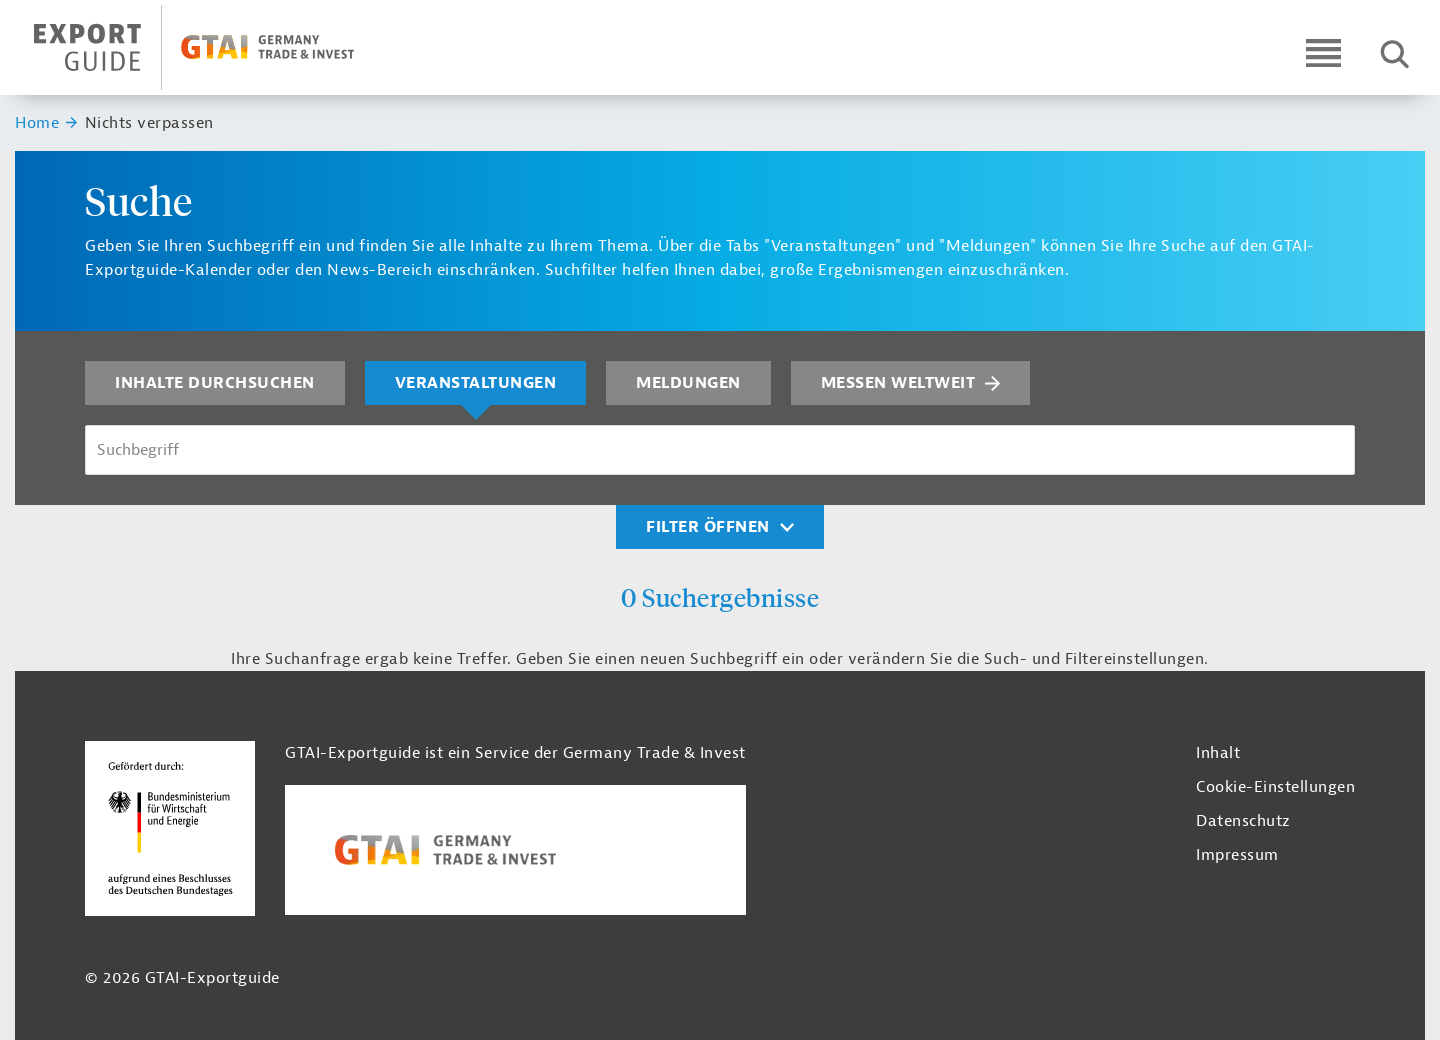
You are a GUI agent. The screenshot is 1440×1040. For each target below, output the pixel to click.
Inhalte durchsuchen (215, 383)
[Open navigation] (1323, 52)
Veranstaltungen (476, 383)
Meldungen (688, 383)
